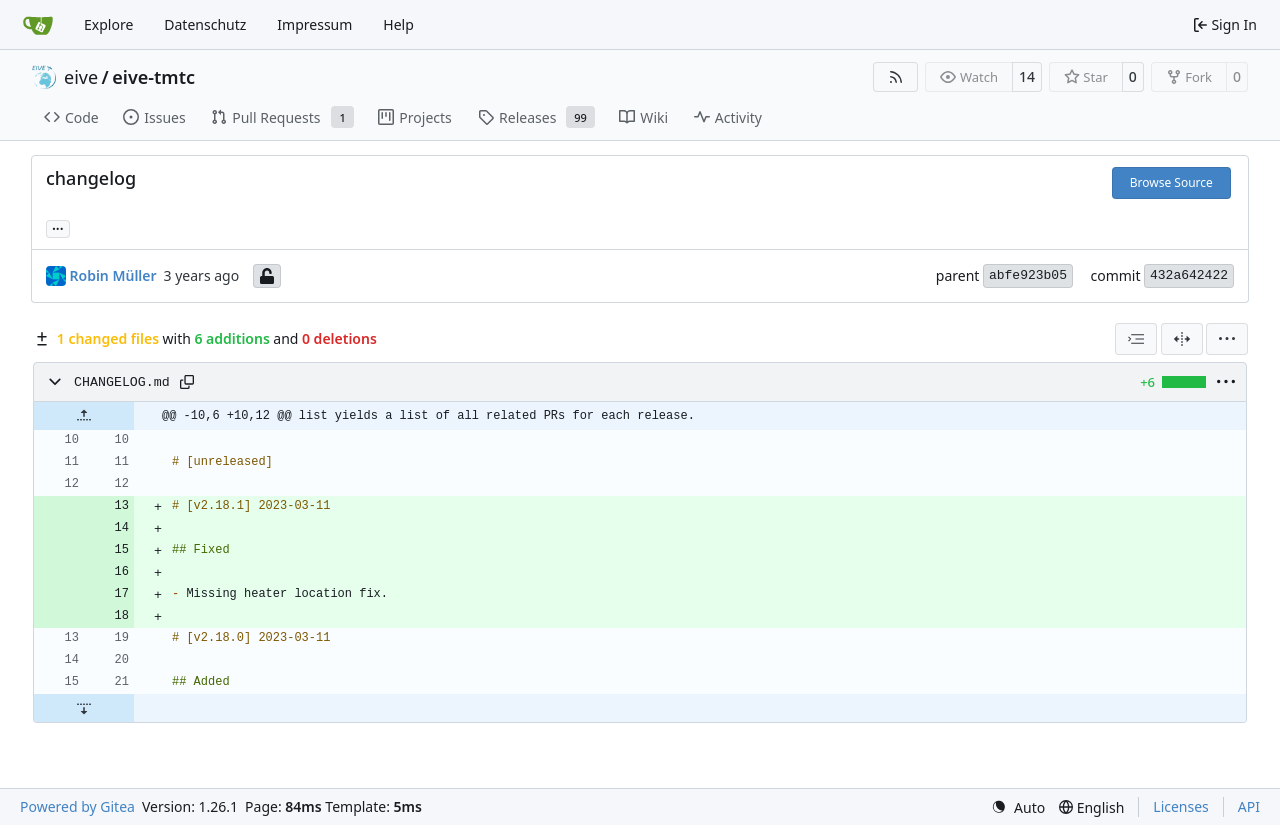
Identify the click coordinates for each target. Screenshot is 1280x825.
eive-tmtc (153, 77)
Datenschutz (205, 24)
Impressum (314, 24)
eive (81, 77)
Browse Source (1171, 182)
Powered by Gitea (77, 806)
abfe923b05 (1028, 275)
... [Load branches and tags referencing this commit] (58, 227)
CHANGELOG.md (122, 382)
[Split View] (1182, 339)
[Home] (38, 25)
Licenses (1181, 806)
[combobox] (1136, 339)
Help (398, 24)
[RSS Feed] (896, 77)
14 (1027, 76)
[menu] (1227, 339)
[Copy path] (187, 382)
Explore (108, 24)
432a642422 (1189, 275)
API (1249, 806)
